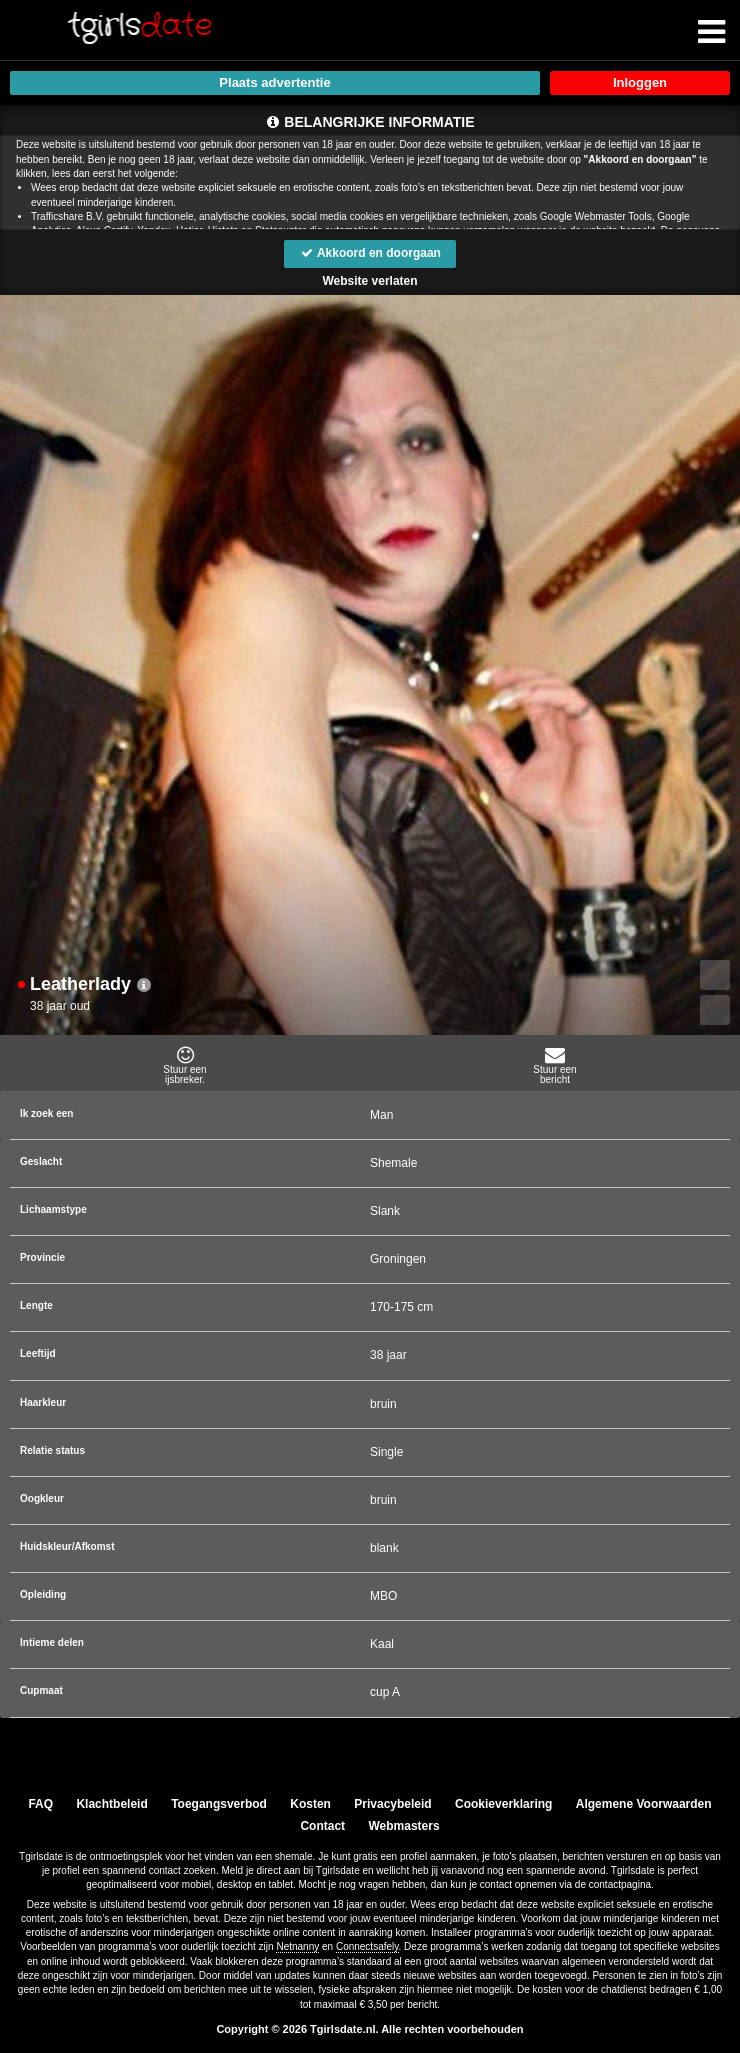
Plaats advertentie (274, 82)
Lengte (36, 1305)
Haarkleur (43, 1402)
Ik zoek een (46, 1113)
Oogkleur (42, 1498)
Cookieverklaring (503, 1804)
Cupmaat (41, 1690)
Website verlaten (369, 281)
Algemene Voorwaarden (643, 1804)
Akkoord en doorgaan (370, 253)
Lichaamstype (53, 1209)
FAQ (41, 1804)
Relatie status (52, 1450)
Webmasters (403, 1826)
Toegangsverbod (219, 1804)
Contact (322, 1826)
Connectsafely (367, 1946)
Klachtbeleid (112, 1804)
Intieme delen (52, 1642)
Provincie (42, 1257)
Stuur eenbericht (555, 1065)
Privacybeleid (393, 1804)
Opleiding (43, 1594)
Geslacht (41, 1161)
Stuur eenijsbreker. (185, 1065)
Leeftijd (38, 1353)
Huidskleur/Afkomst (67, 1546)
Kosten (311, 1804)
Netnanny (297, 1946)
